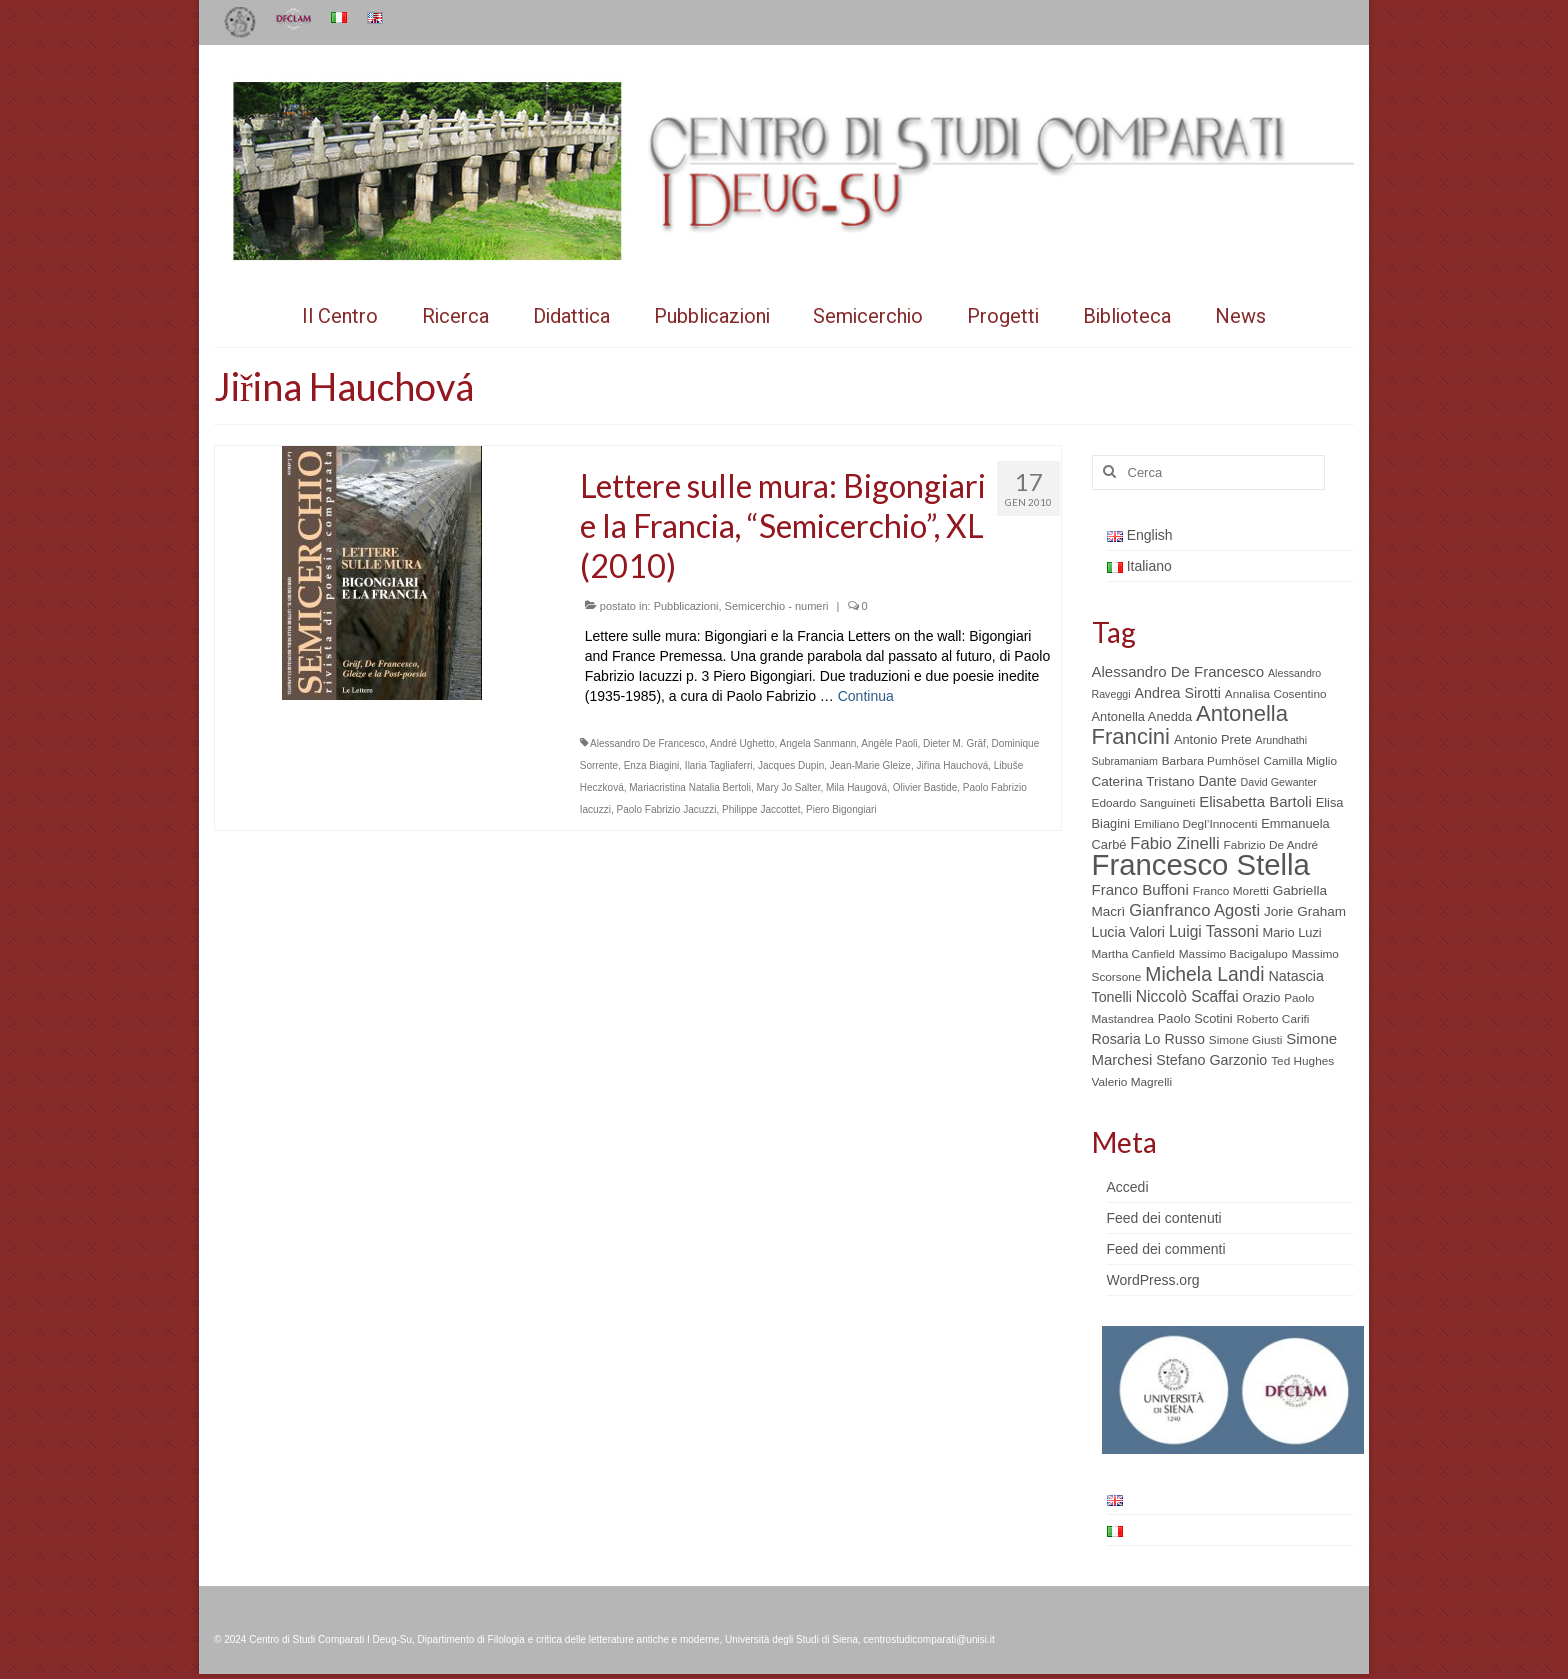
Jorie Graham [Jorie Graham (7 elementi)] (1305, 911)
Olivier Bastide (925, 787)
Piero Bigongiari (841, 809)
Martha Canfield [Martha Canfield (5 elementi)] (1133, 954)
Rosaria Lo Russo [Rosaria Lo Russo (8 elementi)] (1148, 1039)
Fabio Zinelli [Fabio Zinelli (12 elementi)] (1174, 843)
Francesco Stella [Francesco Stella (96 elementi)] (1201, 864)
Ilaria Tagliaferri (719, 765)
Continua (866, 696)
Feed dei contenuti (1164, 1218)
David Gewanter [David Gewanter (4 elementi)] (1279, 782)
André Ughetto (742, 743)
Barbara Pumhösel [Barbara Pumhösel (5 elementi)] (1211, 761)
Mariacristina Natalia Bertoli (690, 787)
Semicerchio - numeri (777, 606)
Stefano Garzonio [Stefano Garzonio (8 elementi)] (1211, 1060)
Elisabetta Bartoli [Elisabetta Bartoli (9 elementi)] (1255, 801)
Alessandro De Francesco (647, 743)
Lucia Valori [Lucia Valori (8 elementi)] (1128, 932)
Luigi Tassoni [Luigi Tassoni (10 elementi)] (1214, 931)
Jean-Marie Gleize (870, 765)
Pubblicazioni (686, 606)
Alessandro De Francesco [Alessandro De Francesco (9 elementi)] (1178, 671)
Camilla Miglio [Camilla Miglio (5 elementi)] (1300, 761)
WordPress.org (1153, 1280)
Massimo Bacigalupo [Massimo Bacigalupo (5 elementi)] (1233, 954)
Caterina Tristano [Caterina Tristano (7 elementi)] (1143, 781)
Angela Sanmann (818, 743)
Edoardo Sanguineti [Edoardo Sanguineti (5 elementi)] (1144, 803)
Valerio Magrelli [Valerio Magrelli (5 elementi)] (1132, 1082)
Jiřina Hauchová (952, 765)
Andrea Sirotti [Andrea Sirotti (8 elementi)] (1178, 693)
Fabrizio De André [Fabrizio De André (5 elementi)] (1271, 845)
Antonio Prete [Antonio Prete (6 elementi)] (1213, 739)
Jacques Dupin (791, 765)
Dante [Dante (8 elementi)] (1218, 781)
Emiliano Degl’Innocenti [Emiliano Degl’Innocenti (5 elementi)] (1195, 824)
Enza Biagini (652, 765)
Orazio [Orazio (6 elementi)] (1261, 997)
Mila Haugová (856, 787)
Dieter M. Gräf (954, 743)
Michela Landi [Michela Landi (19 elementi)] (1204, 974)
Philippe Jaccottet (761, 809)
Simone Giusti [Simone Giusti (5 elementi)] (1246, 1040)
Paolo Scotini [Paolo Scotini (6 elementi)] (1195, 1018)
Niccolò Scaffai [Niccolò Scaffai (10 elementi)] (1187, 996)
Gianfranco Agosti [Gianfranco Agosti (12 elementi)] (1194, 910)
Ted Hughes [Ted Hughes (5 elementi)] (1302, 1061)
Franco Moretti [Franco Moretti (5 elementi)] (1231, 891)
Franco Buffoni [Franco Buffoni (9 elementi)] (1140, 889)
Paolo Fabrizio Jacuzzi (666, 809)
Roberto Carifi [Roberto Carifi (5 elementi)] (1273, 1019)
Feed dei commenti (1166, 1249)
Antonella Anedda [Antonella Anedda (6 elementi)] (1142, 716)
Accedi (1128, 1187)
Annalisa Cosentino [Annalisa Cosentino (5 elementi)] (1276, 694)
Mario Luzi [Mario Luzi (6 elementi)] (1292, 932)
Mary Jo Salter (789, 787)
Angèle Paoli (889, 743)
